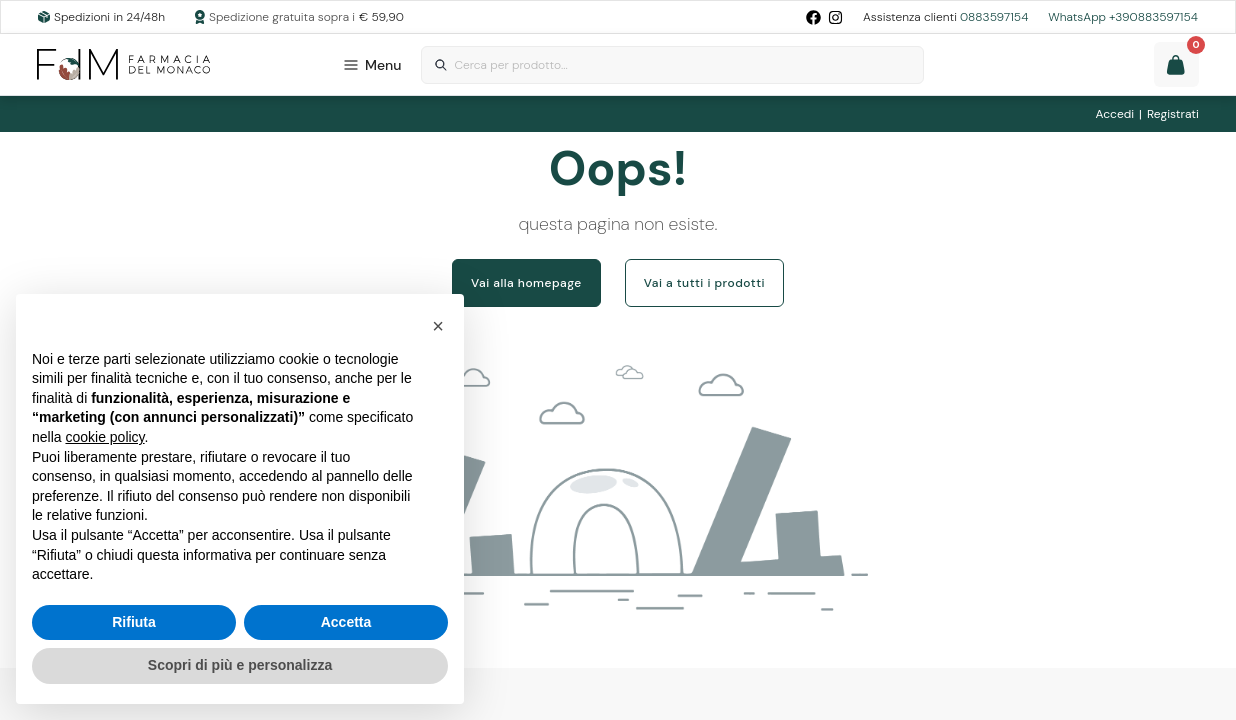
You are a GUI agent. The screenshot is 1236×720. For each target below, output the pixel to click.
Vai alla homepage (526, 283)
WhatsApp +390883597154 (1123, 17)
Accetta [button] (346, 622)
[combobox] (672, 65)
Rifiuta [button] (134, 622)
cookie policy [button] (104, 437)
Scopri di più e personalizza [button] (240, 665)
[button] (438, 326)
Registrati (1173, 114)
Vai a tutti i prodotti (704, 283)
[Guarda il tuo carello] (1176, 64)
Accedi (1115, 114)
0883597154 (994, 17)
